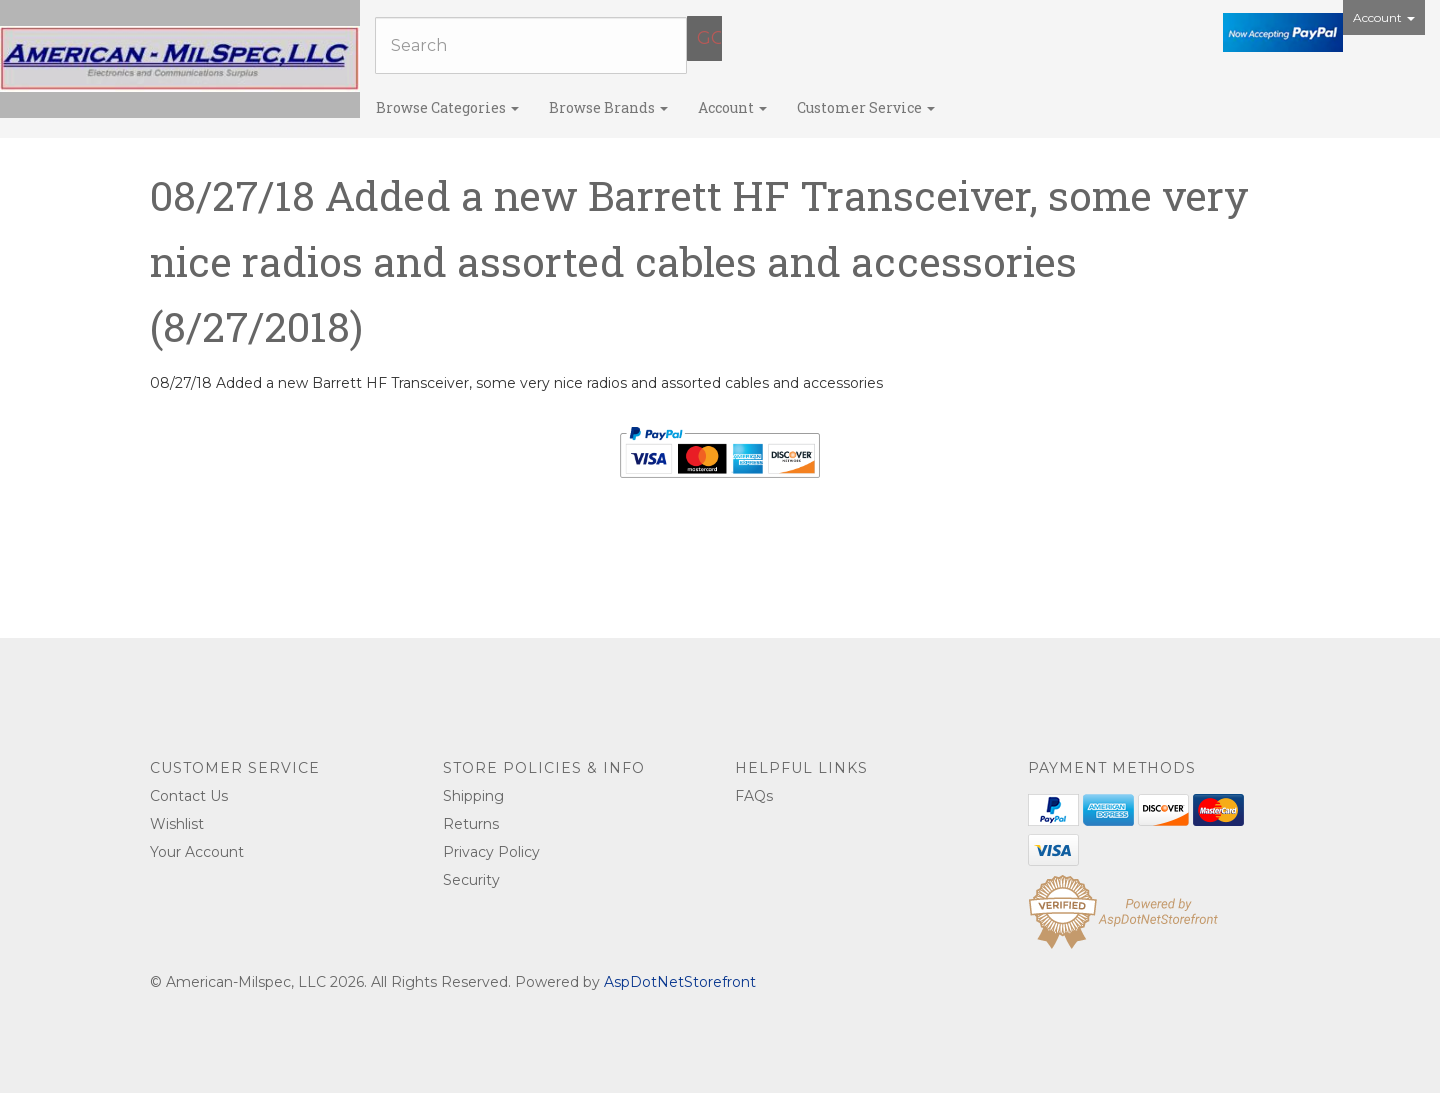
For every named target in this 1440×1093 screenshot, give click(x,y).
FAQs (754, 796)
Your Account (197, 852)
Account (1384, 17)
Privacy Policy (491, 852)
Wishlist (177, 824)
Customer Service (866, 107)
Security (471, 880)
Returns (471, 824)
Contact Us (189, 796)
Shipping (473, 796)
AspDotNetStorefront (680, 982)
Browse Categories (447, 107)
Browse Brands (608, 107)
